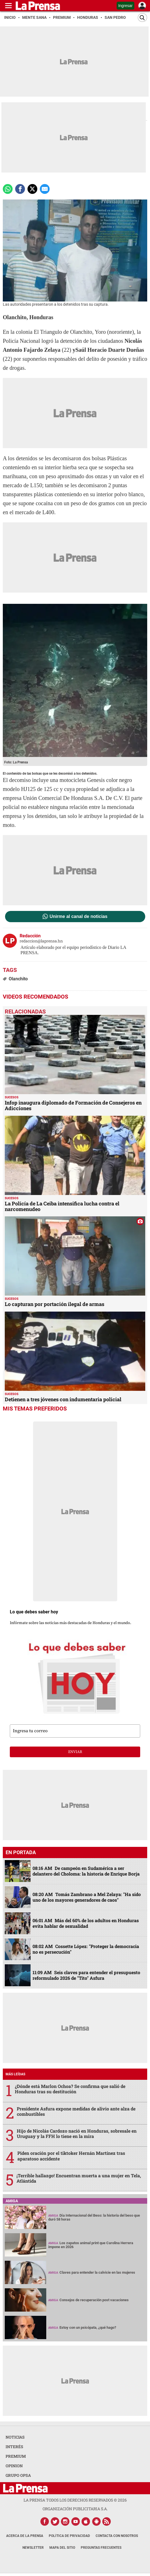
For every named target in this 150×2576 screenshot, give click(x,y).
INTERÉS (14, 2446)
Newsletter (33, 2548)
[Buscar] (142, 17)
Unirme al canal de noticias (78, 916)
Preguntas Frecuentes (101, 2548)
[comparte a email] (45, 189)
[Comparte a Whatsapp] (8, 189)
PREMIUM (16, 2456)
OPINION (14, 2465)
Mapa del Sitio (62, 2548)
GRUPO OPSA (18, 2475)
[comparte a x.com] (32, 189)
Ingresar (125, 5)
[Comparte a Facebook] (20, 189)
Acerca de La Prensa (24, 2536)
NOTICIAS (15, 2437)
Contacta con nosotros (117, 2536)
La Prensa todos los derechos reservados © (75, 2500)
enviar (75, 1751)
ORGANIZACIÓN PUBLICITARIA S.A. (75, 2508)
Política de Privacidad (69, 2536)
